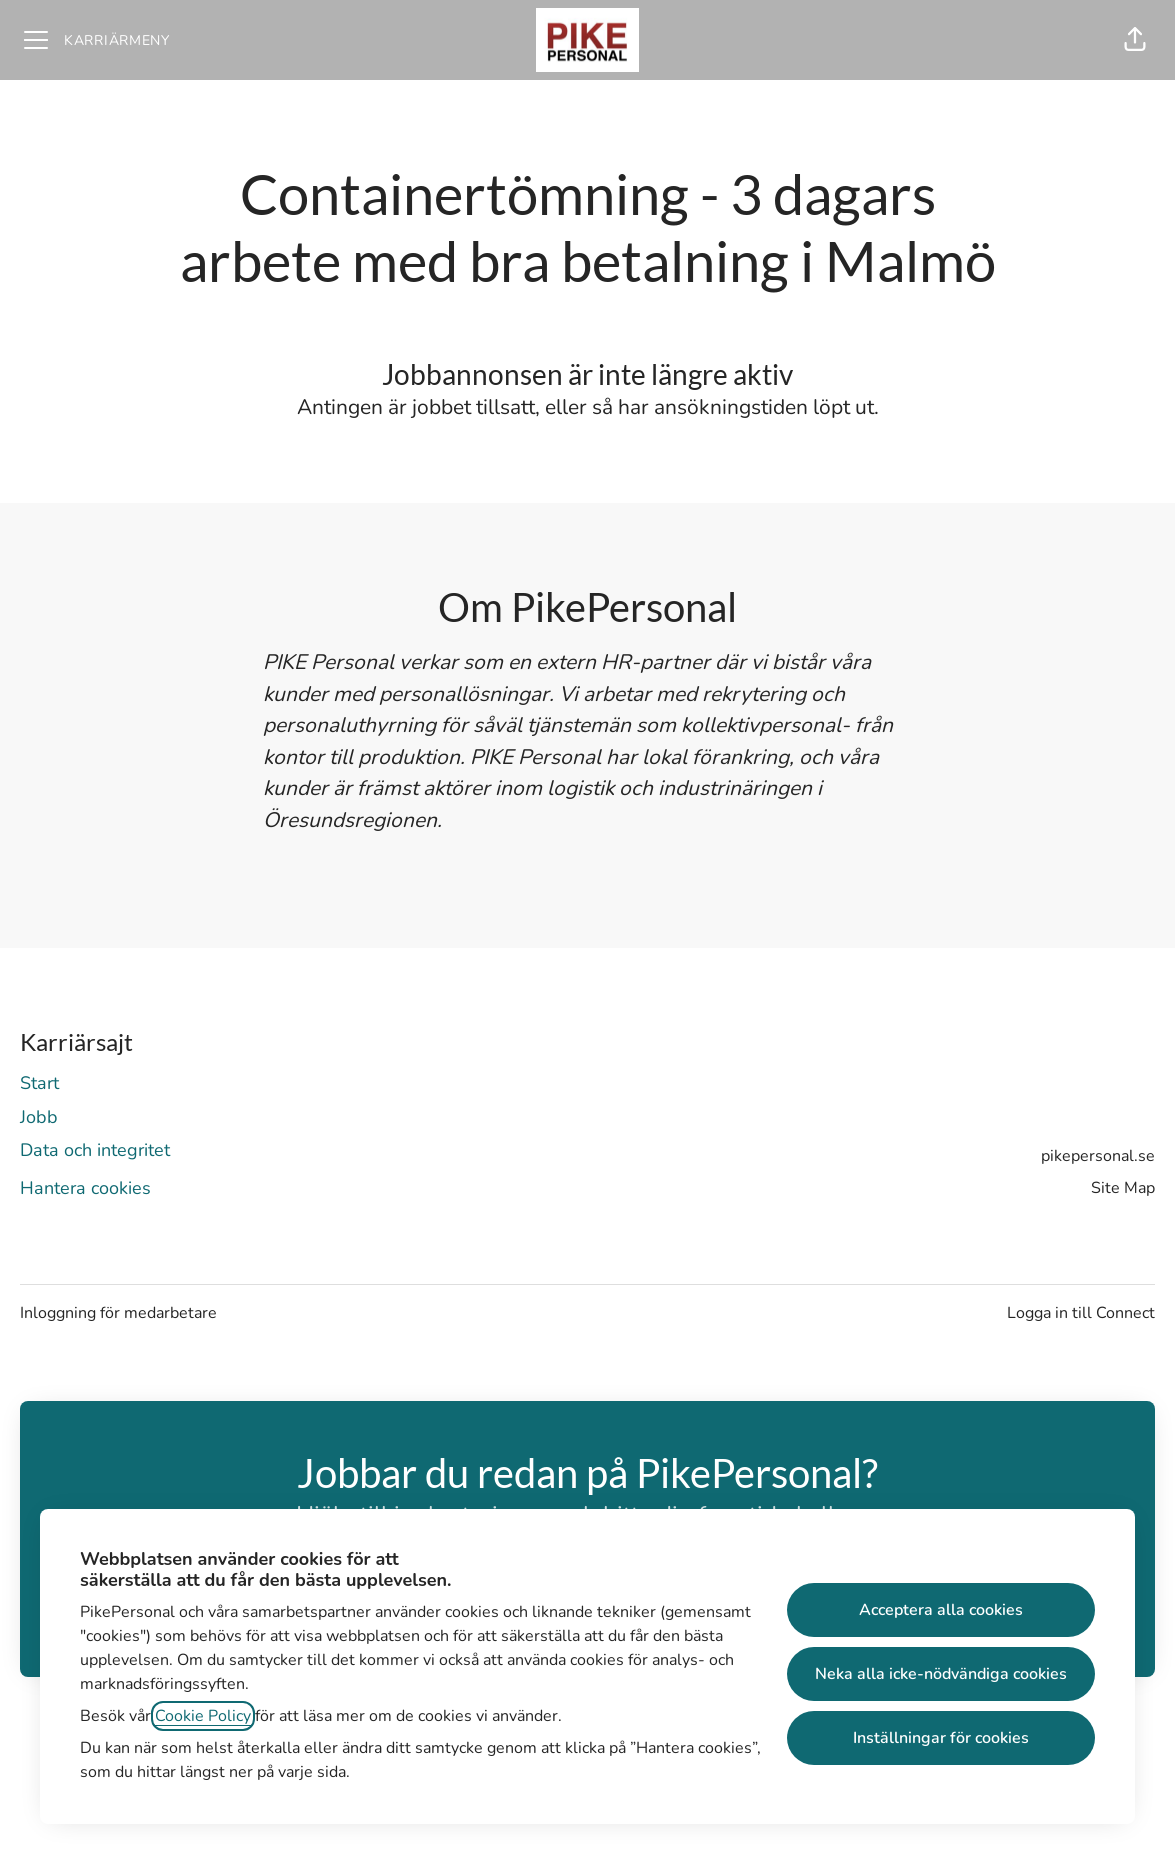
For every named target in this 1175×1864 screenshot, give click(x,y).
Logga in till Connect (1081, 1313)
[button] (1135, 40)
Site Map (1123, 1188)
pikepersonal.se (1098, 1156)
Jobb (39, 1117)
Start (39, 1083)
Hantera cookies (85, 1188)
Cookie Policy (203, 1716)
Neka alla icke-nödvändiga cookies (941, 1674)
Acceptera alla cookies (941, 1610)
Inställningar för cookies (941, 1738)
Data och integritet (95, 1150)
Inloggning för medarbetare (118, 1313)
